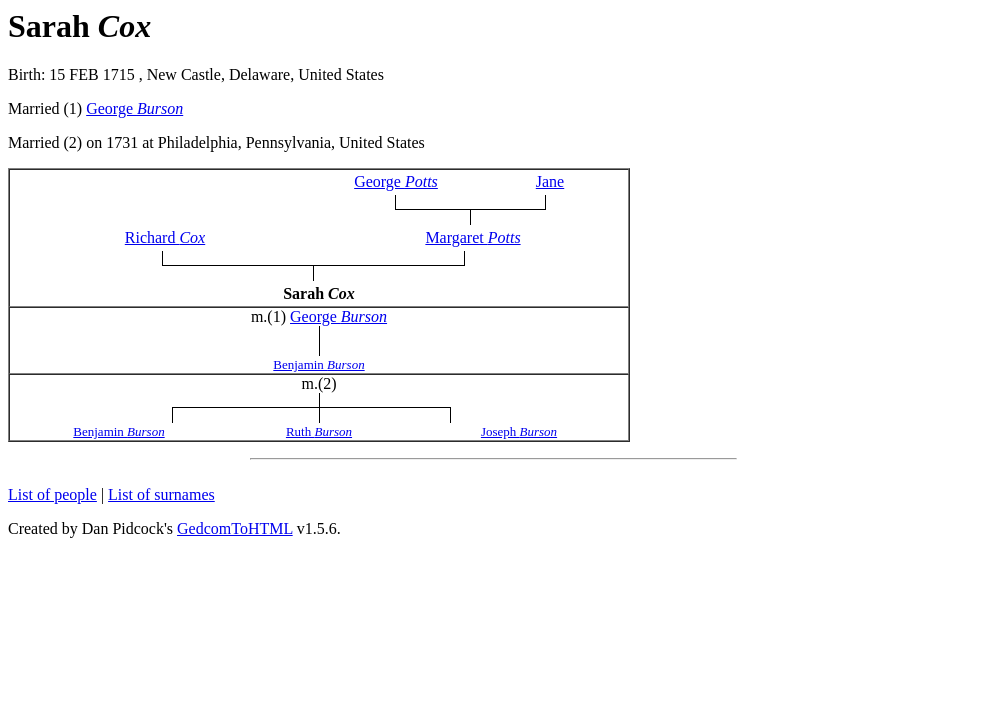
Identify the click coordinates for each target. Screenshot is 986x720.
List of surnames (161, 494)
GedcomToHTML (235, 528)
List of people (52, 494)
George (134, 108)
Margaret (472, 237)
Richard (165, 237)
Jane (550, 181)
